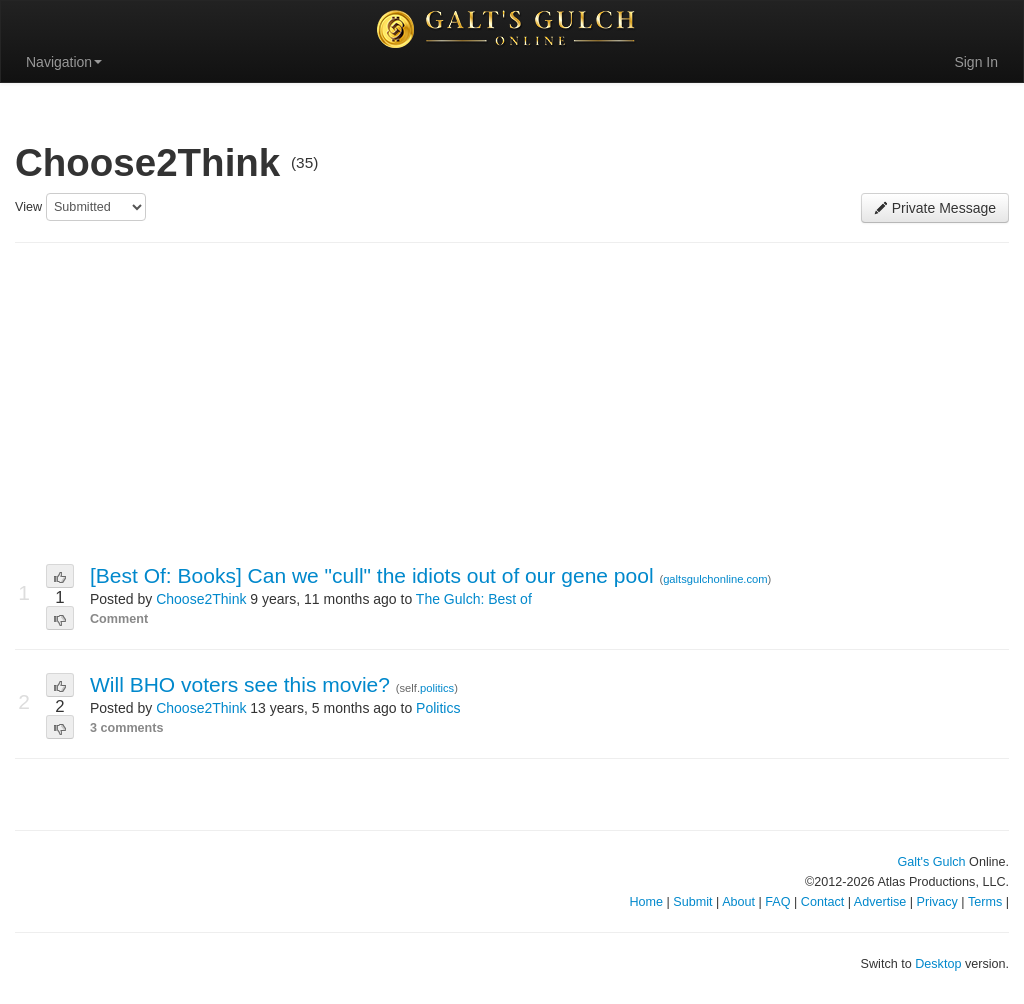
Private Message (935, 208)
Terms (985, 902)
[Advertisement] (512, 404)
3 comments (127, 728)
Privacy (937, 902)
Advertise (880, 902)
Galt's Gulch (931, 862)
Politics (438, 708)
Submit (692, 902)
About (738, 902)
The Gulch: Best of (474, 599)
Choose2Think (201, 599)
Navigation (64, 62)
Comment (119, 619)
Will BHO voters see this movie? (243, 684)
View (28, 207)
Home (646, 902)
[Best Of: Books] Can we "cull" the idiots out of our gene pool (374, 575)
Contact (822, 902)
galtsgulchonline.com (715, 579)
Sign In (976, 62)
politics (437, 688)
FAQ (777, 902)
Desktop (938, 964)
